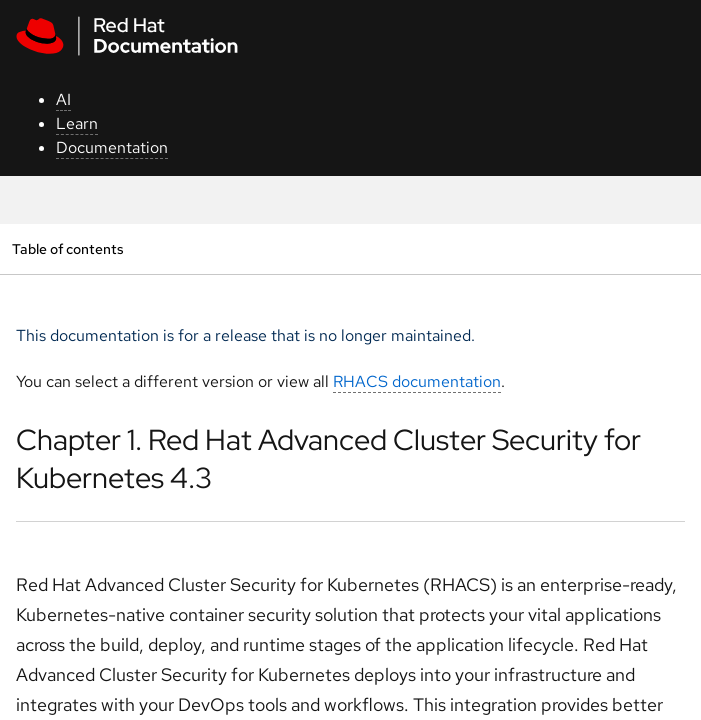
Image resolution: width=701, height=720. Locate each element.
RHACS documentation (417, 381)
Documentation (112, 147)
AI (63, 99)
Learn (77, 123)
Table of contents (67, 248)
